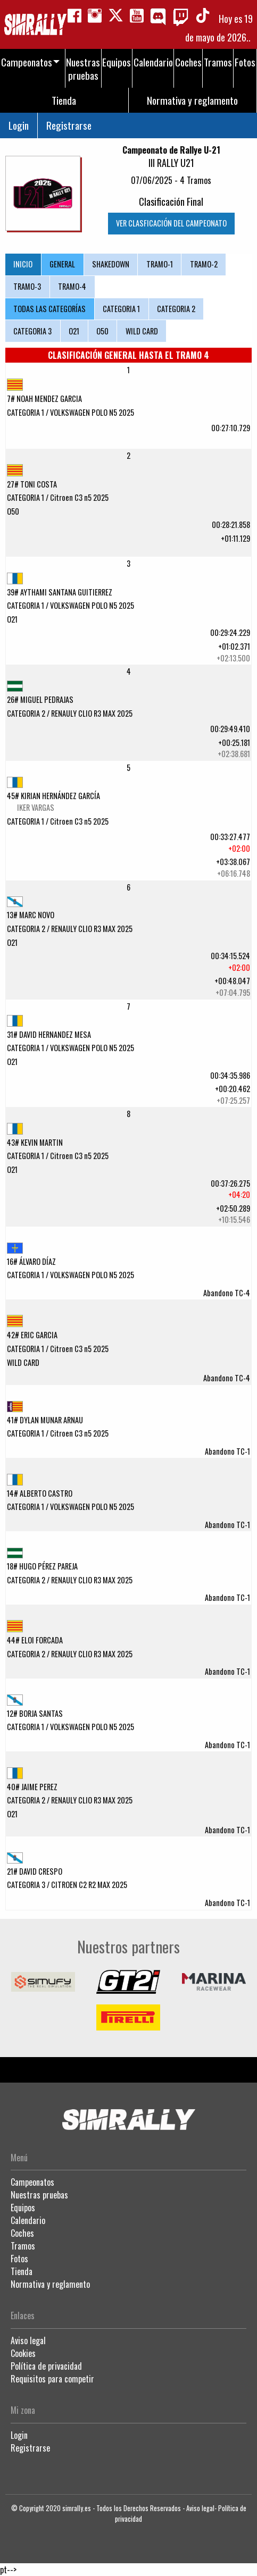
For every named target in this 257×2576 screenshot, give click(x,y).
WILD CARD (142, 331)
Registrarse (69, 125)
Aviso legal (28, 2340)
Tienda (21, 2271)
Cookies (23, 2353)
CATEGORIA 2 (176, 308)
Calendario (28, 2220)
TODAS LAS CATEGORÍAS (49, 308)
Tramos (23, 2245)
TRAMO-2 (204, 264)
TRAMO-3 (27, 286)
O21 (74, 331)
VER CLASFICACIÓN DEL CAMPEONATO (171, 223)
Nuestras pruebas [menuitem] (83, 68)
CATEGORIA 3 (32, 331)
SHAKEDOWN (110, 264)
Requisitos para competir (52, 2378)
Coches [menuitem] (188, 62)
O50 (102, 331)
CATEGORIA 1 (121, 308)
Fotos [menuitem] (245, 62)
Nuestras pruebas (39, 2194)
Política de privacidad (46, 2366)
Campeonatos (32, 2182)
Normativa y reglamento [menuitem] (192, 100)
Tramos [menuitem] (218, 62)
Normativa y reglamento (50, 2284)
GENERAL (62, 264)
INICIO (22, 264)
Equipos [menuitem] (116, 62)
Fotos (19, 2258)
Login (19, 125)
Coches (22, 2233)
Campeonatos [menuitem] (26, 62)
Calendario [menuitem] (153, 62)
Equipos (23, 2207)
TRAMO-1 (159, 264)
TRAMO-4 (72, 286)
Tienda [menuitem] (64, 100)
